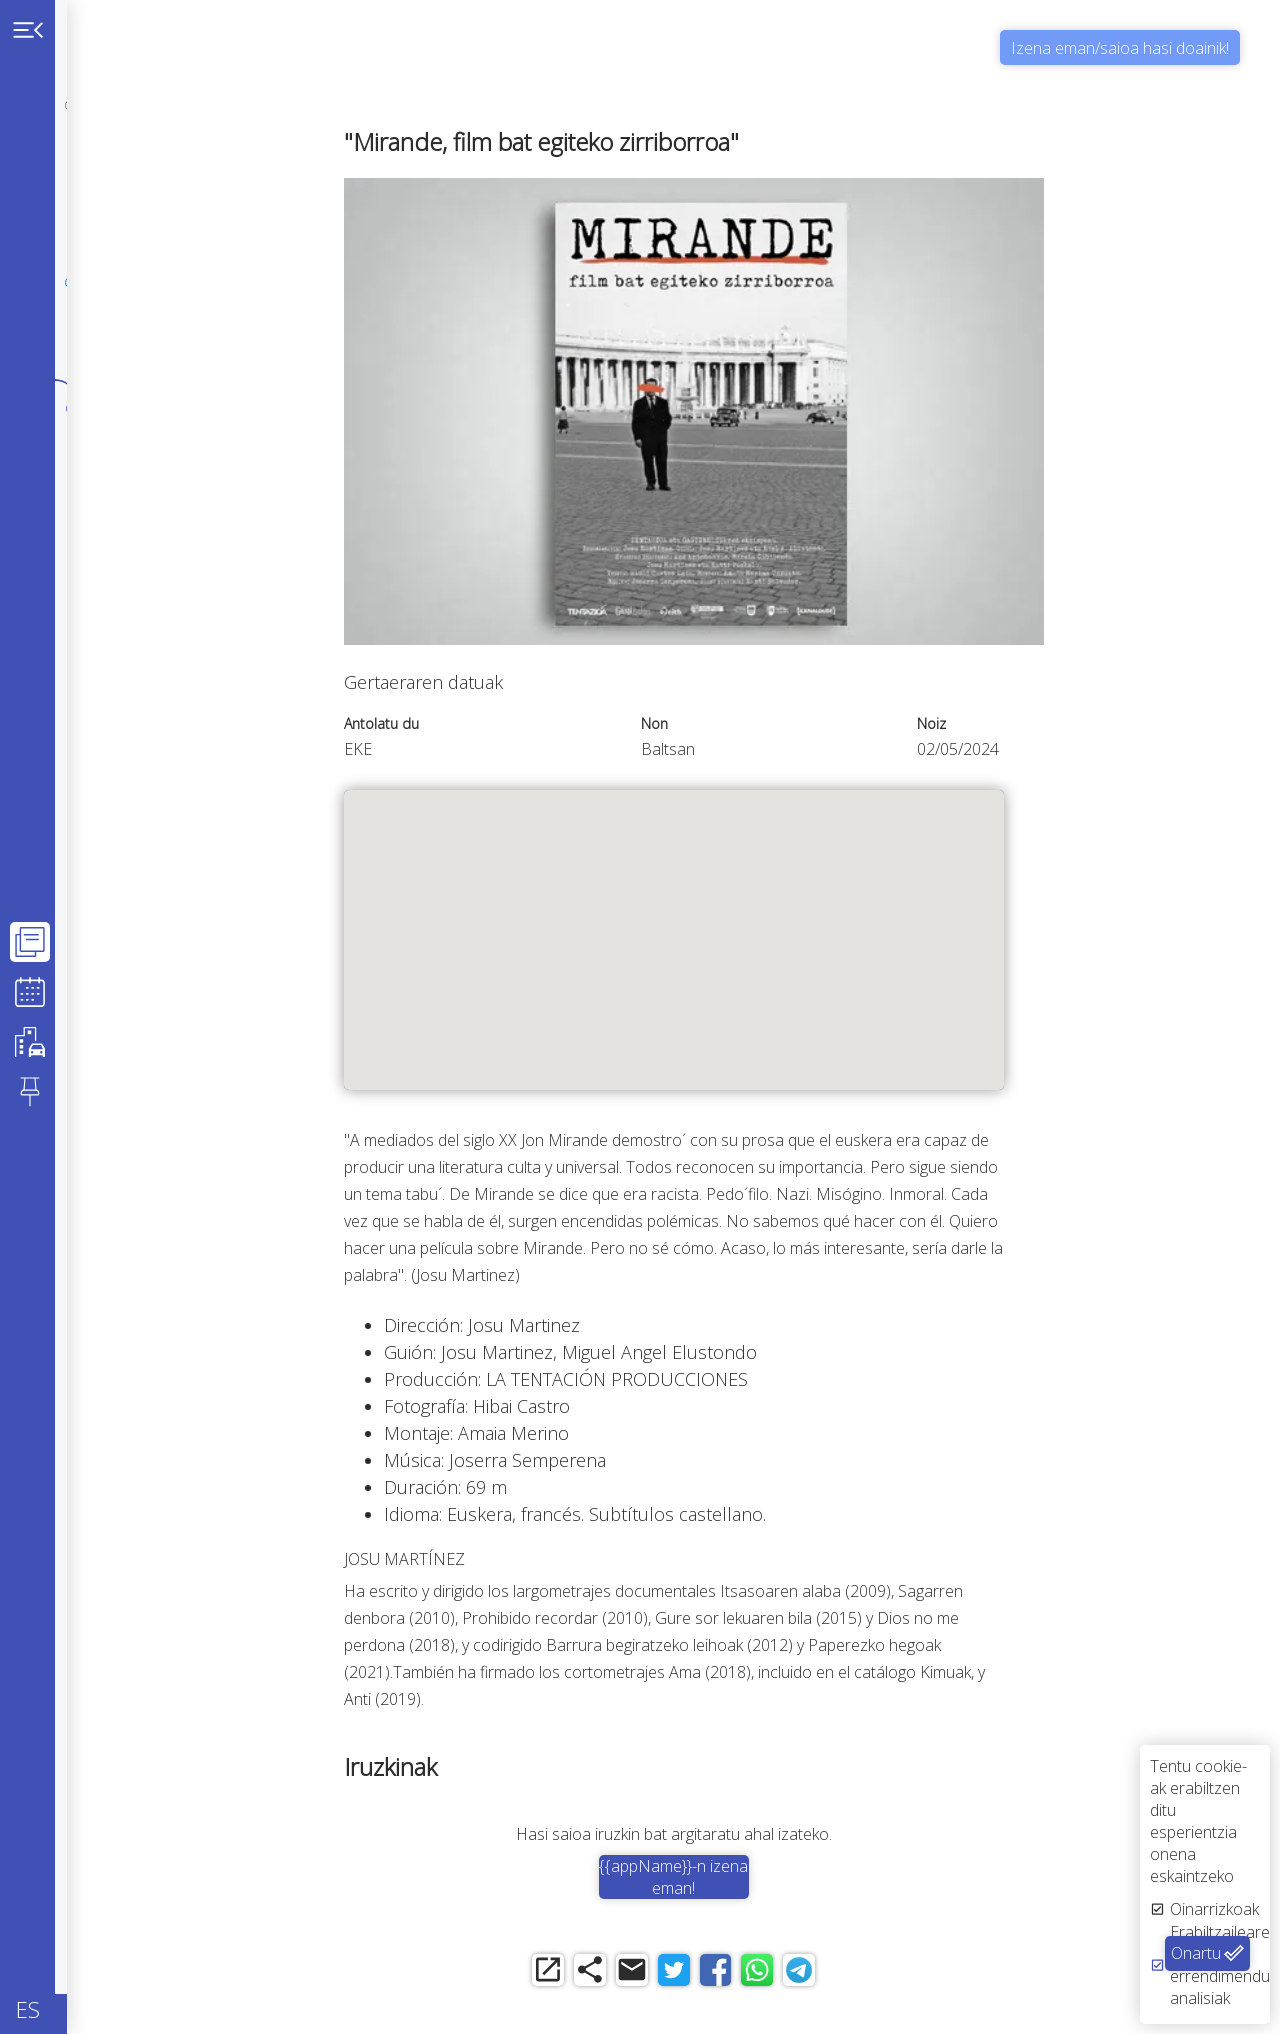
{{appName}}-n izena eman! (767, 1877)
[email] (712, 1976)
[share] (657, 1976)
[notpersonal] (71, 191)
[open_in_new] (602, 1976)
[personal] (71, 105)
